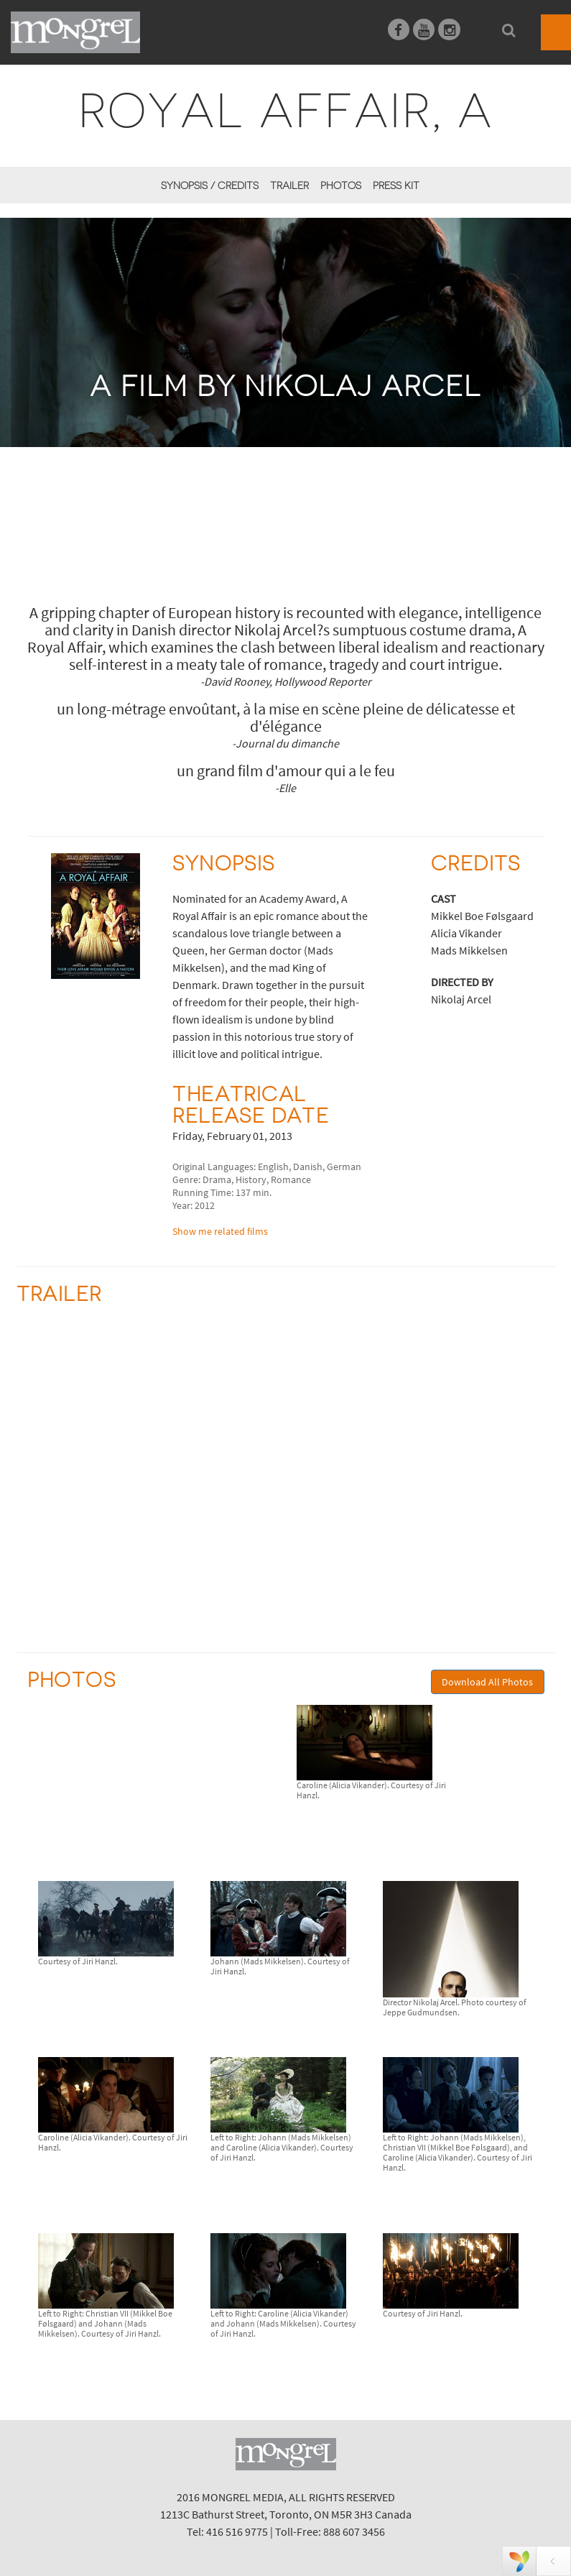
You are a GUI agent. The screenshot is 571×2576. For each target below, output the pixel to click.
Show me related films (220, 1231)
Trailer (289, 185)
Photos (340, 185)
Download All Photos (487, 1681)
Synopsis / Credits (210, 185)
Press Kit (396, 185)
